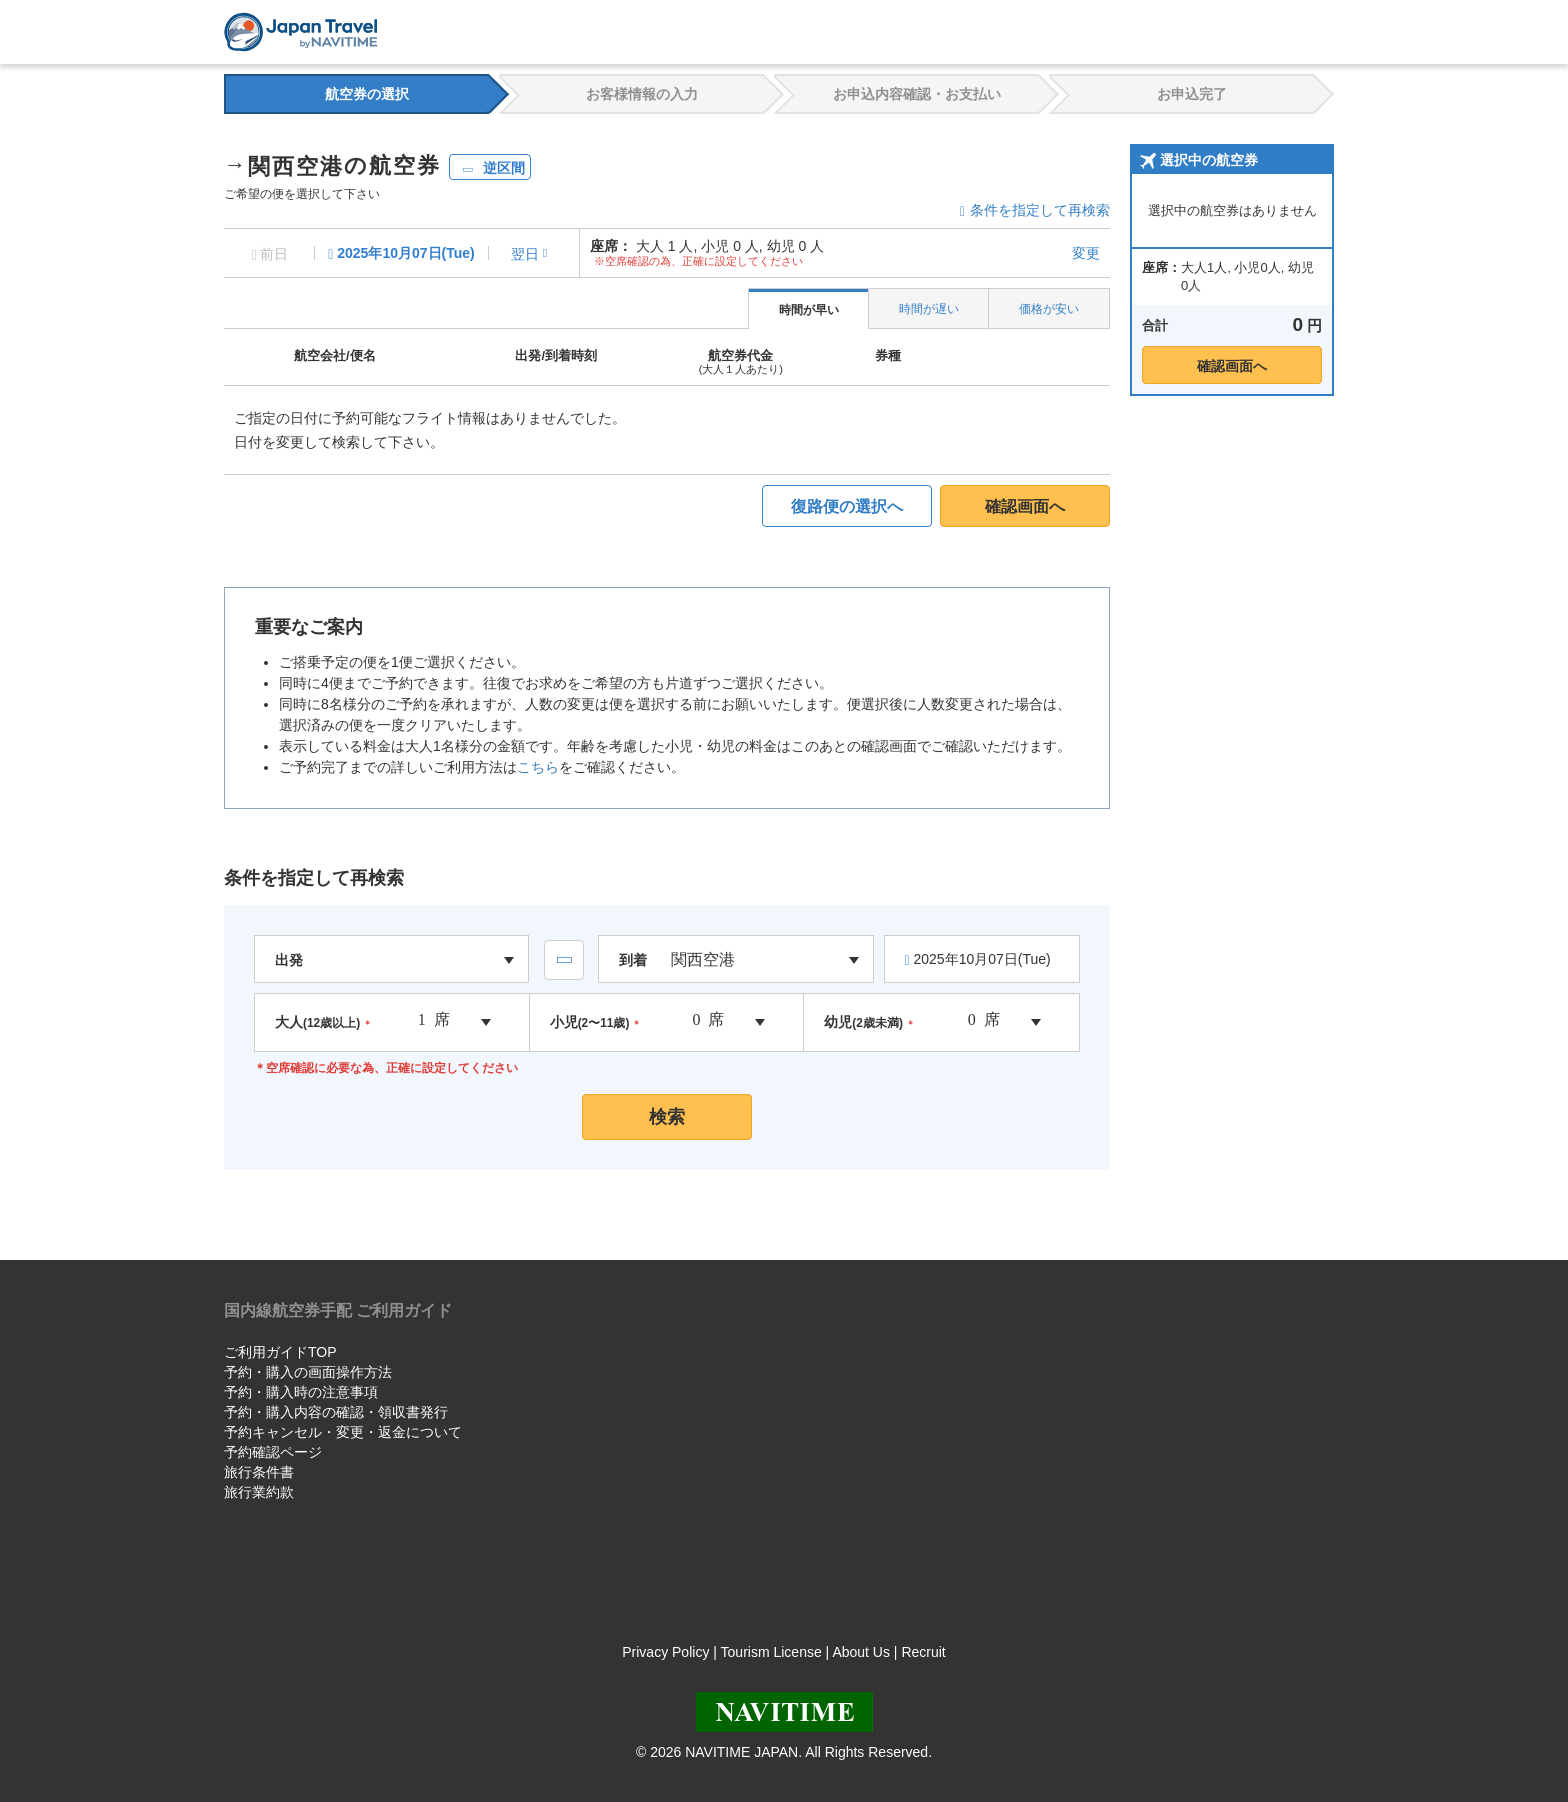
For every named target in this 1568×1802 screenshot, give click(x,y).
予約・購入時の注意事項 (301, 1392)
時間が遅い (929, 309)
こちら (538, 767)
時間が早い (809, 310)
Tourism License (771, 1652)
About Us (861, 1652)
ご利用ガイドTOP (280, 1352)
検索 (667, 1117)
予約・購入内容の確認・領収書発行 (336, 1412)
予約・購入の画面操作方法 (308, 1372)
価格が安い (1049, 309)
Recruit (923, 1652)
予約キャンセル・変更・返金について (343, 1432)
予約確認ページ (273, 1452)
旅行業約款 (259, 1492)
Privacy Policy (665, 1652)
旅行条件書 (259, 1472)
